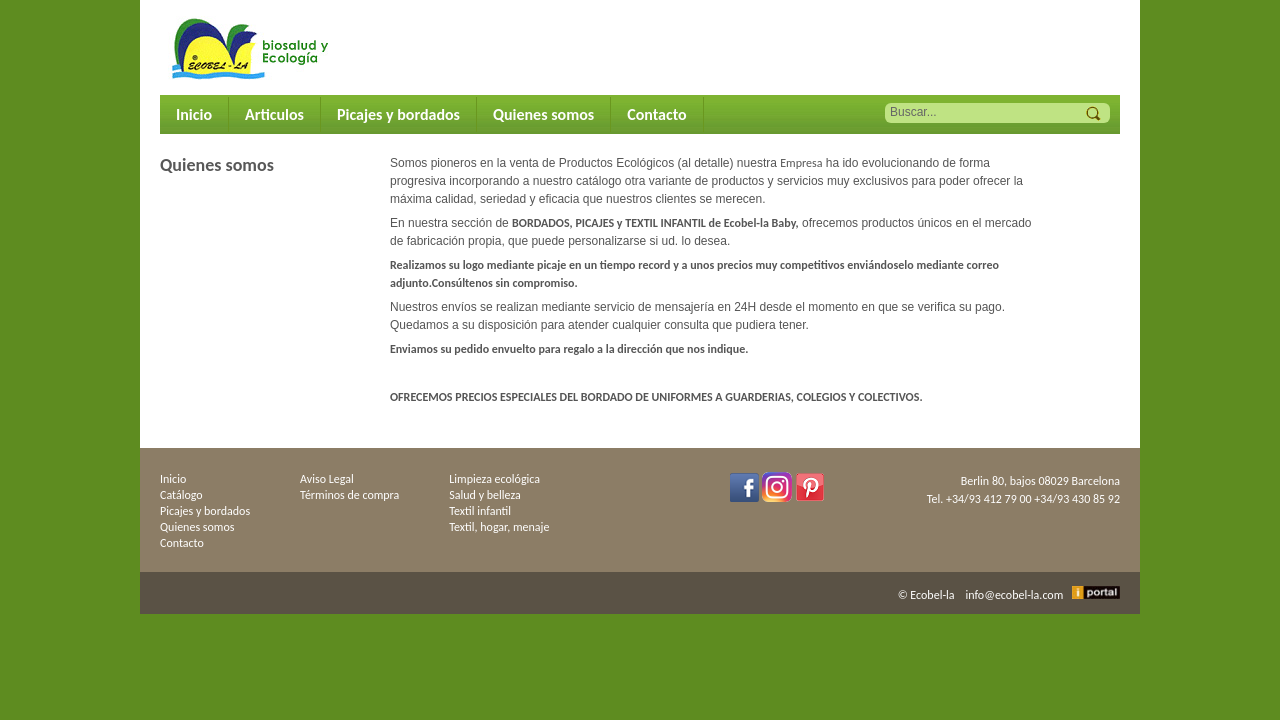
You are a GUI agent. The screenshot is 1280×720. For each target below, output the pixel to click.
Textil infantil (480, 511)
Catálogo (181, 495)
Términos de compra (349, 495)
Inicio (194, 114)
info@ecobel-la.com (1015, 595)
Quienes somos (543, 114)
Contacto (656, 114)
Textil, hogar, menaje (499, 527)
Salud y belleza (484, 495)
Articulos (274, 114)
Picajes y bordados (398, 114)
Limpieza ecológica (494, 479)
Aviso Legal (327, 479)
